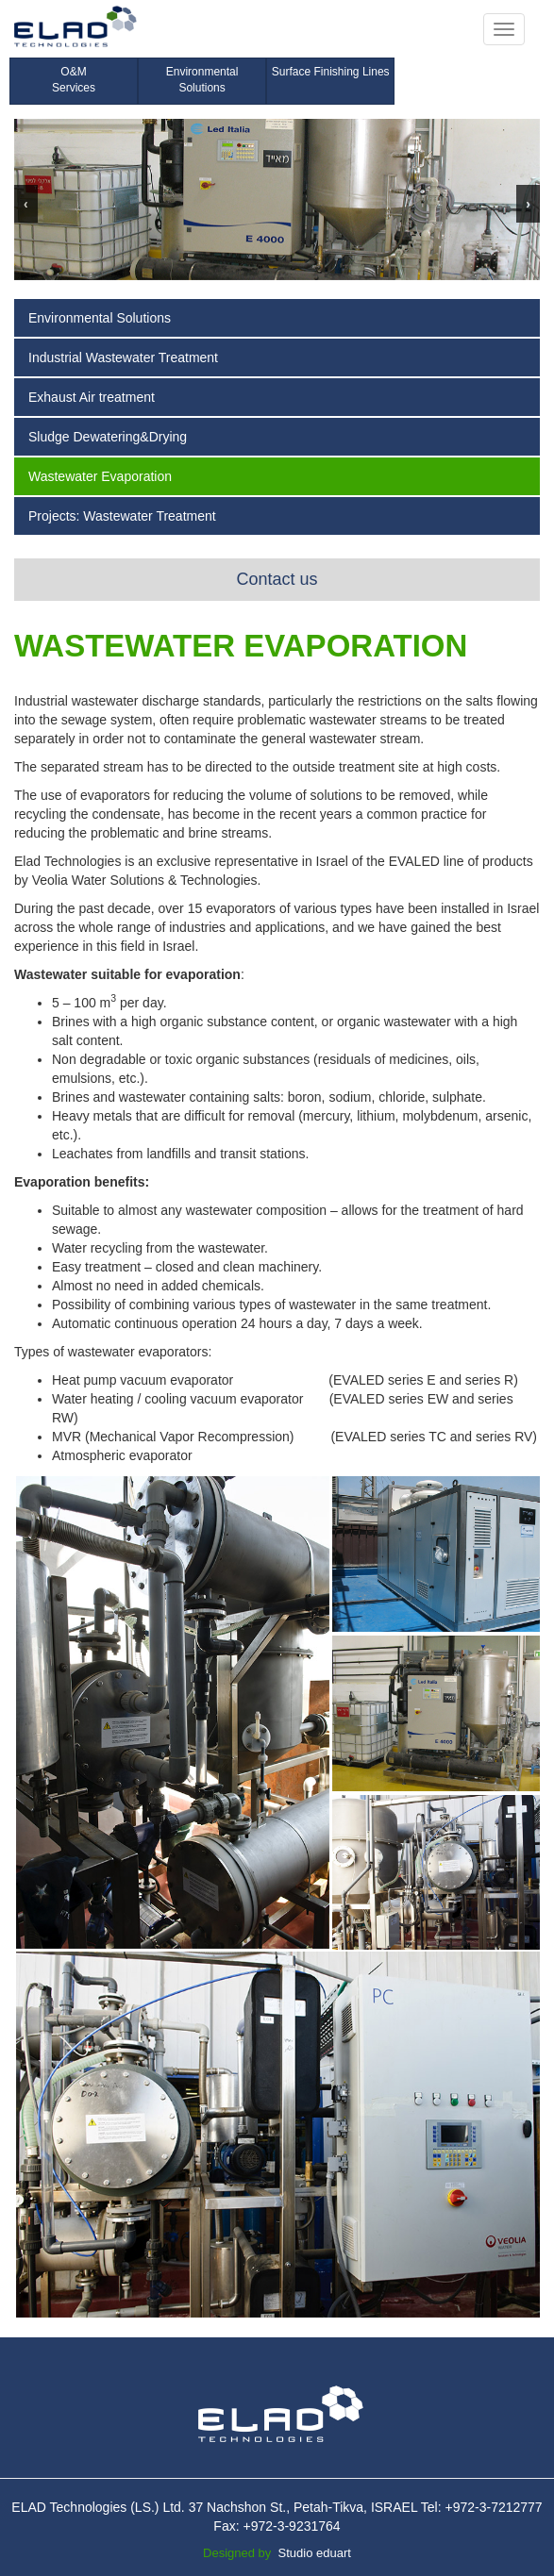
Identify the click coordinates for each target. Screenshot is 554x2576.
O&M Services (73, 79)
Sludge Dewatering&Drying (107, 436)
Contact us (276, 579)
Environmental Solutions (202, 79)
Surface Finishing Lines (331, 71)
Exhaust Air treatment (91, 397)
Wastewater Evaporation (100, 476)
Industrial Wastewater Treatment (123, 357)
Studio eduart (314, 2553)
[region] (277, 199)
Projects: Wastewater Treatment (122, 516)
